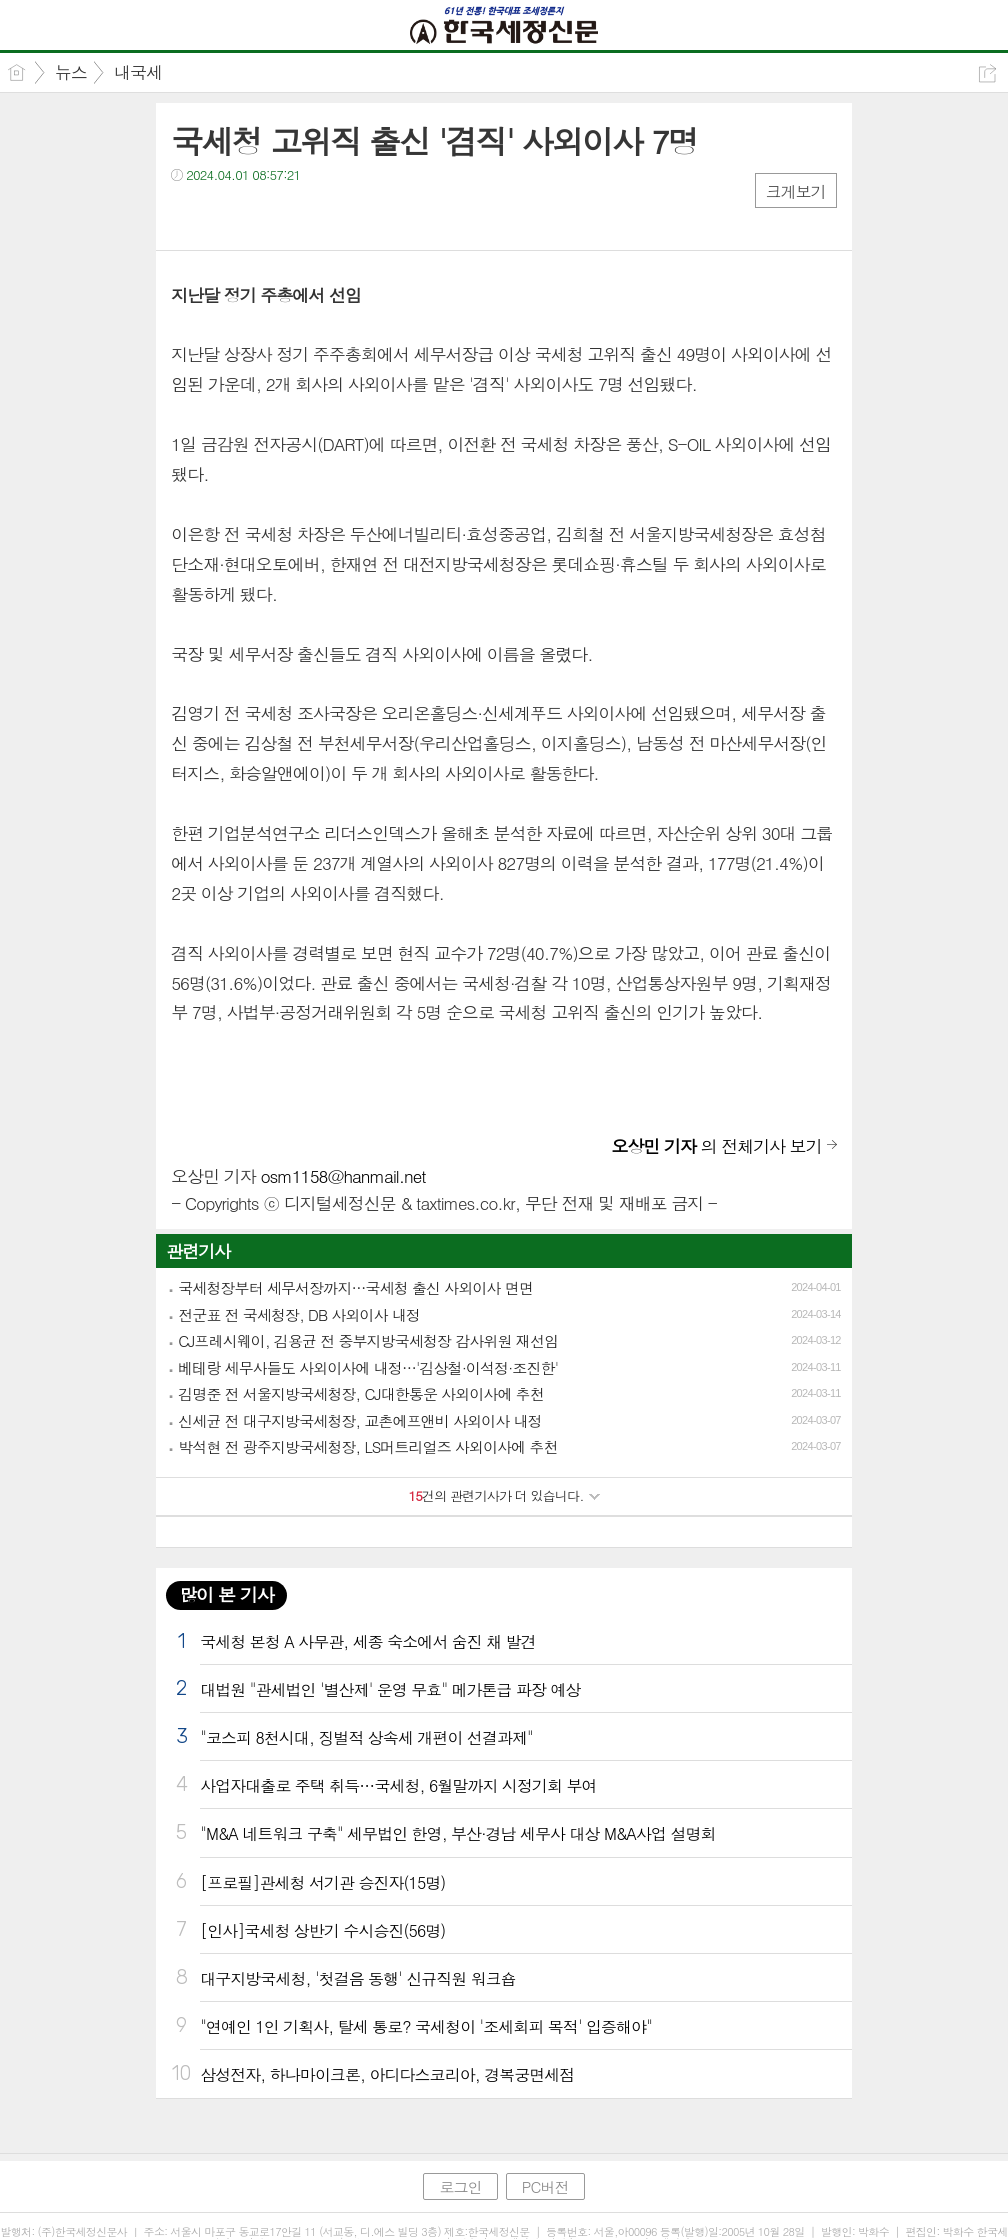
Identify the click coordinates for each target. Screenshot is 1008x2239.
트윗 (228, 215)
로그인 (460, 2186)
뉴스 (71, 72)
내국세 (138, 72)
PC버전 (545, 2186)
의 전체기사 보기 (716, 1146)
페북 (188, 215)
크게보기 (796, 191)
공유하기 (987, 73)
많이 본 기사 (226, 1594)
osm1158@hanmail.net (342, 1176)
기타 (308, 215)
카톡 (268, 215)
